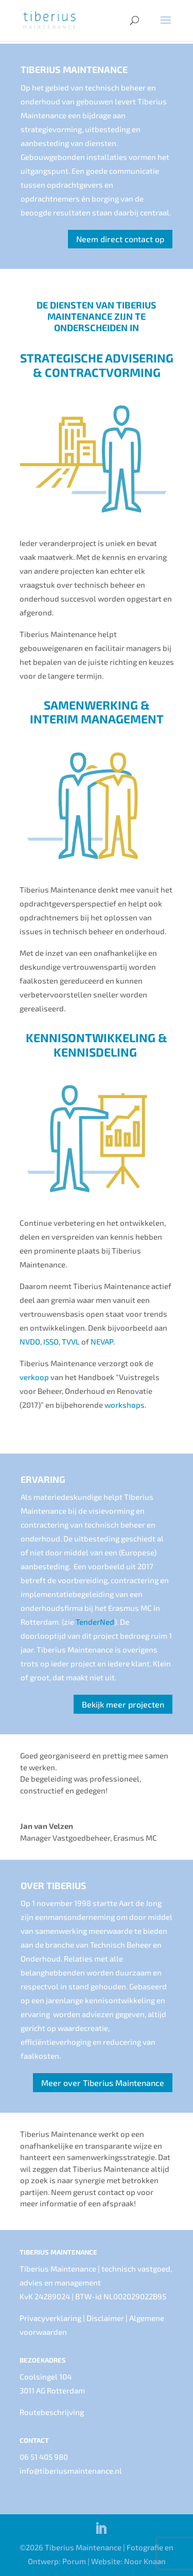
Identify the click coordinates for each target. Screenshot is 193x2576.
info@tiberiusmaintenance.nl (71, 2470)
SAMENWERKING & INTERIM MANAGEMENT (97, 712)
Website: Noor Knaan (128, 2561)
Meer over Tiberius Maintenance (102, 2083)
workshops (124, 1404)
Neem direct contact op (120, 239)
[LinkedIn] (101, 2529)
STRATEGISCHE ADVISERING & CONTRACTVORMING (96, 365)
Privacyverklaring (50, 2318)
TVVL (76, 1341)
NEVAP (102, 1341)
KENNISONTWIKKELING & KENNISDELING (96, 1044)
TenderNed (95, 1621)
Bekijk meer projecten (123, 1704)
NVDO (30, 1341)
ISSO (51, 1341)
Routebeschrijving (52, 2412)
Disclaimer (105, 2318)
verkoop (34, 1377)
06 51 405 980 (44, 2456)
